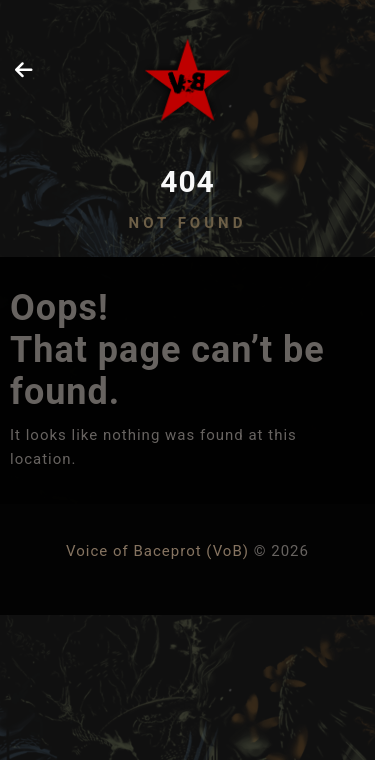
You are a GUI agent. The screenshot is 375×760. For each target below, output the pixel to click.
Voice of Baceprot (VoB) (157, 551)
